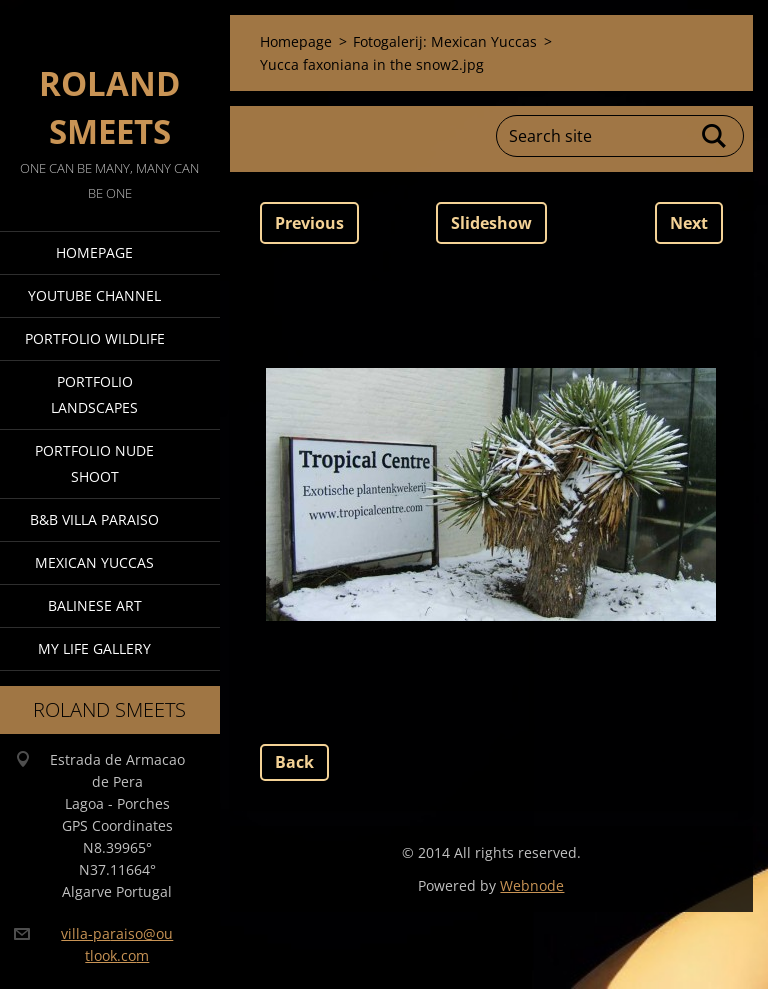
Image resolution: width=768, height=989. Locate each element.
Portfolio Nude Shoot (94, 463)
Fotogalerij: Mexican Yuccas (445, 41)
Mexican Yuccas (94, 562)
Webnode (532, 885)
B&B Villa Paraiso (94, 519)
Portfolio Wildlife (95, 338)
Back (294, 762)
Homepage (94, 252)
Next (689, 223)
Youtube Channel (94, 295)
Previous (309, 223)
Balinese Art (95, 605)
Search (715, 136)
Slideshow (491, 223)
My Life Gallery (94, 648)
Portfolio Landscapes (94, 394)
